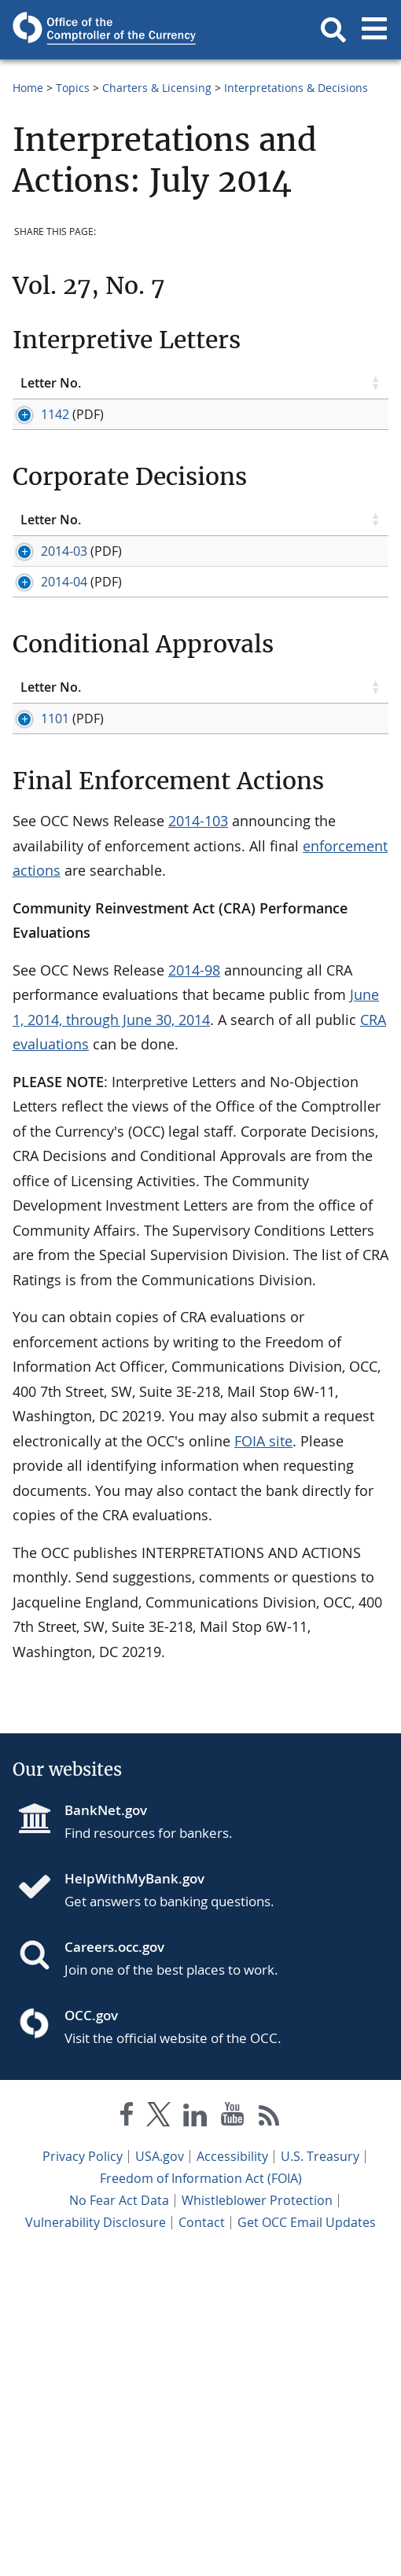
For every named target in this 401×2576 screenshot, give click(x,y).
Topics (73, 87)
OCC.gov (91, 2336)
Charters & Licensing (157, 87)
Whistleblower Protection (257, 2521)
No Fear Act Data (119, 2521)
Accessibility (232, 2477)
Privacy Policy (82, 2477)
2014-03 (43, 649)
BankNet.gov (105, 2131)
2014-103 (198, 1141)
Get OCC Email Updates (306, 2543)
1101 (34, 952)
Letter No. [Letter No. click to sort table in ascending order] (38, 390)
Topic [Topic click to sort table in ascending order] (112, 390)
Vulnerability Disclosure (95, 2543)
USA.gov (159, 2477)
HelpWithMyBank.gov (134, 2199)
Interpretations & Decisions (296, 87)
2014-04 (43, 731)
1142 (34, 428)
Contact (201, 2543)
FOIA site (263, 1761)
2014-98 (194, 1290)
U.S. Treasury (320, 2477)
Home (28, 87)
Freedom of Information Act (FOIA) (201, 2499)
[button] (333, 30)
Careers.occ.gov (114, 2267)
